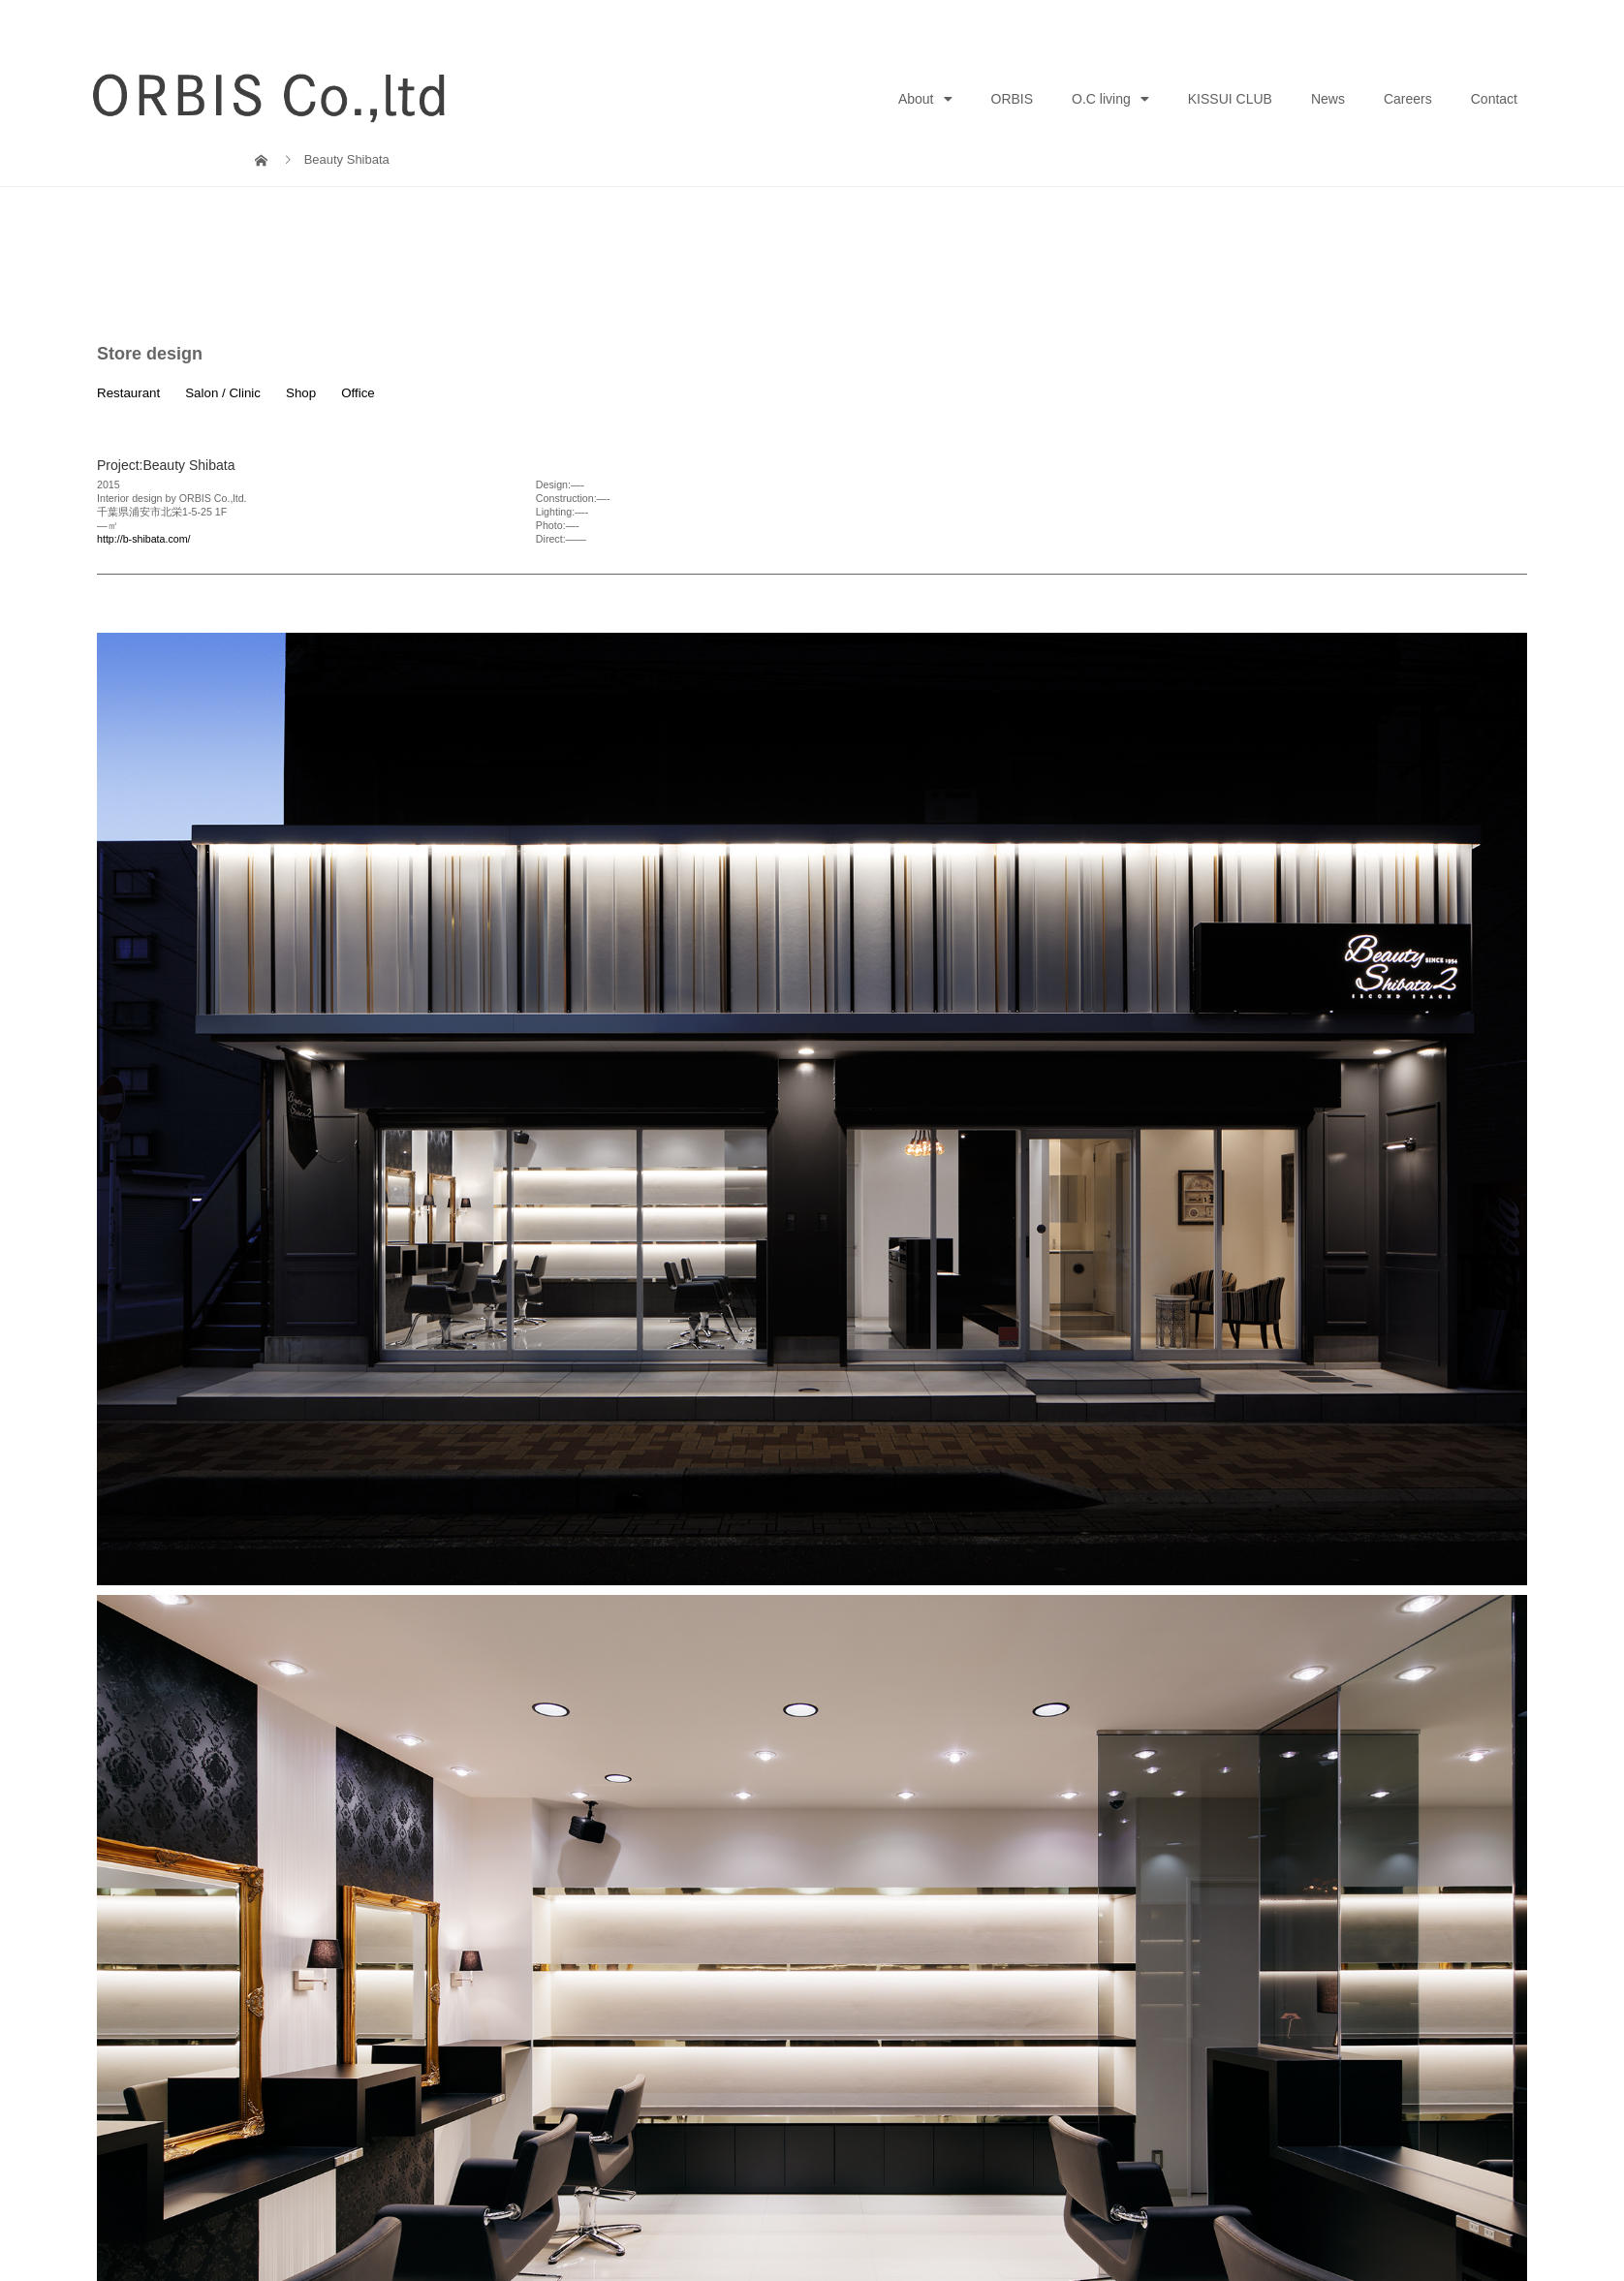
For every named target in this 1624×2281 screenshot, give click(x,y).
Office (358, 393)
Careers (1408, 99)
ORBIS (1012, 99)
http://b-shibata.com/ (144, 539)
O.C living (1110, 98)
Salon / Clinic (223, 393)
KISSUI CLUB (1230, 99)
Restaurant (128, 393)
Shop (301, 393)
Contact (1494, 99)
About (925, 98)
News (1328, 99)
